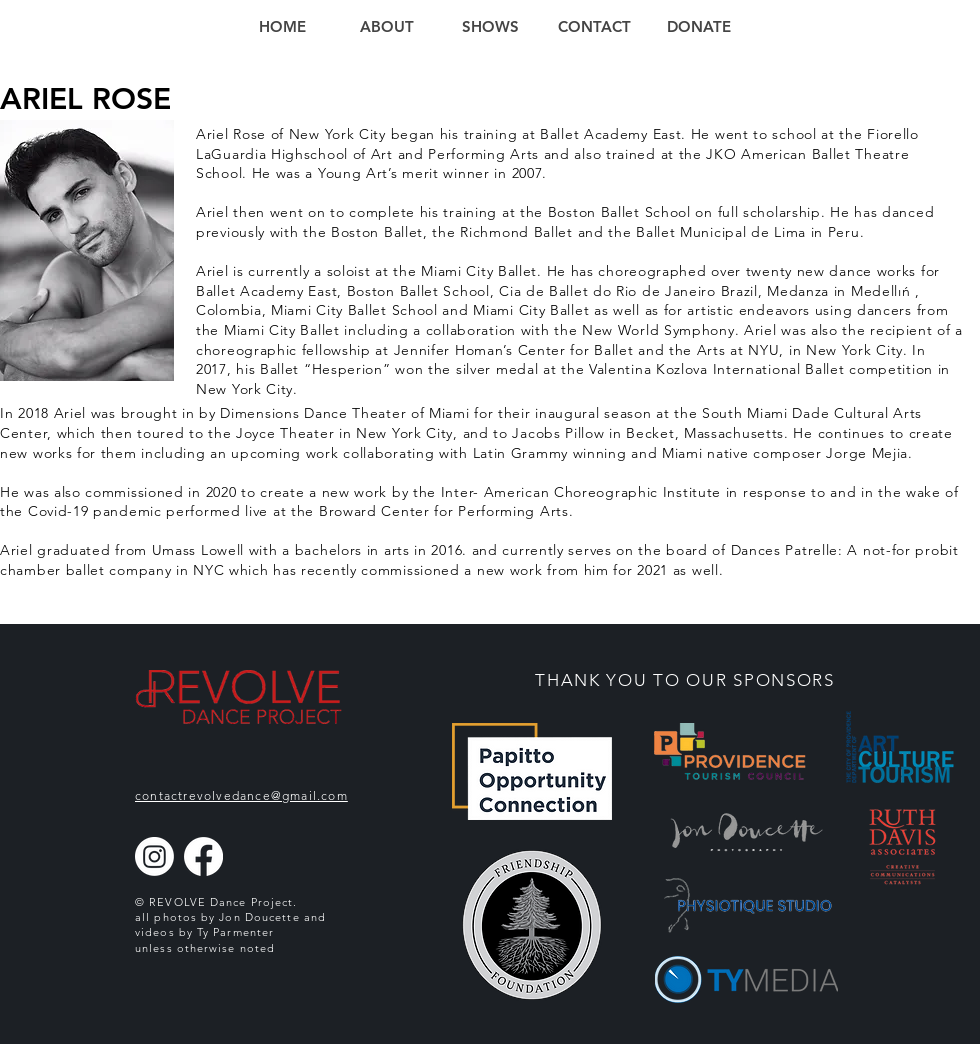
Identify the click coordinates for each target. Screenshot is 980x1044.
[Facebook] (203, 856)
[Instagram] (154, 856)
